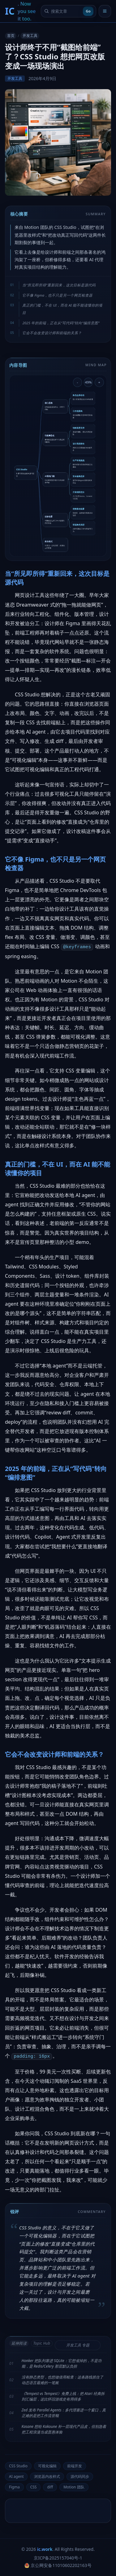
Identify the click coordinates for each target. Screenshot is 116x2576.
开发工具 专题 (77, 2345)
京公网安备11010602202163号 (57, 2565)
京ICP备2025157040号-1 (58, 2558)
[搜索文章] (66, 11)
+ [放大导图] (99, 382)
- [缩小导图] (77, 382)
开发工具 (30, 35)
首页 (11, 35)
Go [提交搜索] (88, 11)
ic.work (44, 2549)
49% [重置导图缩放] (88, 382)
